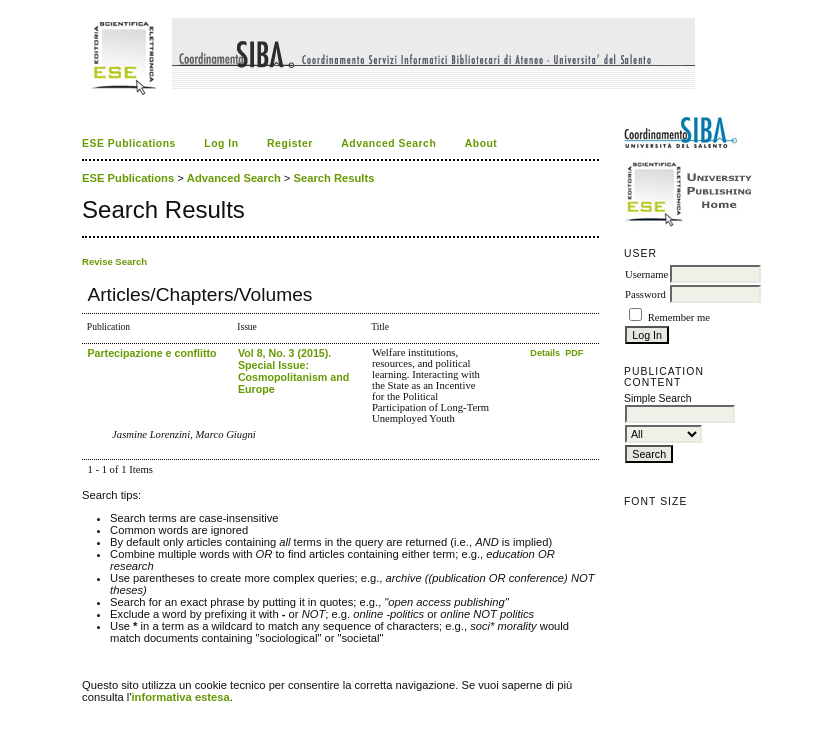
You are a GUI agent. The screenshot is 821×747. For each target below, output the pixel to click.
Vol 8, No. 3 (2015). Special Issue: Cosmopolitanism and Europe (293, 371)
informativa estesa (181, 697)
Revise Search (114, 261)
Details (546, 353)
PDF (574, 353)
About (481, 143)
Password (645, 294)
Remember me (679, 317)
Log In (221, 143)
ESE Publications (129, 143)
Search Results (334, 178)
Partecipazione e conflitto (151, 353)
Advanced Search (388, 143)
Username (646, 274)
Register (290, 143)
